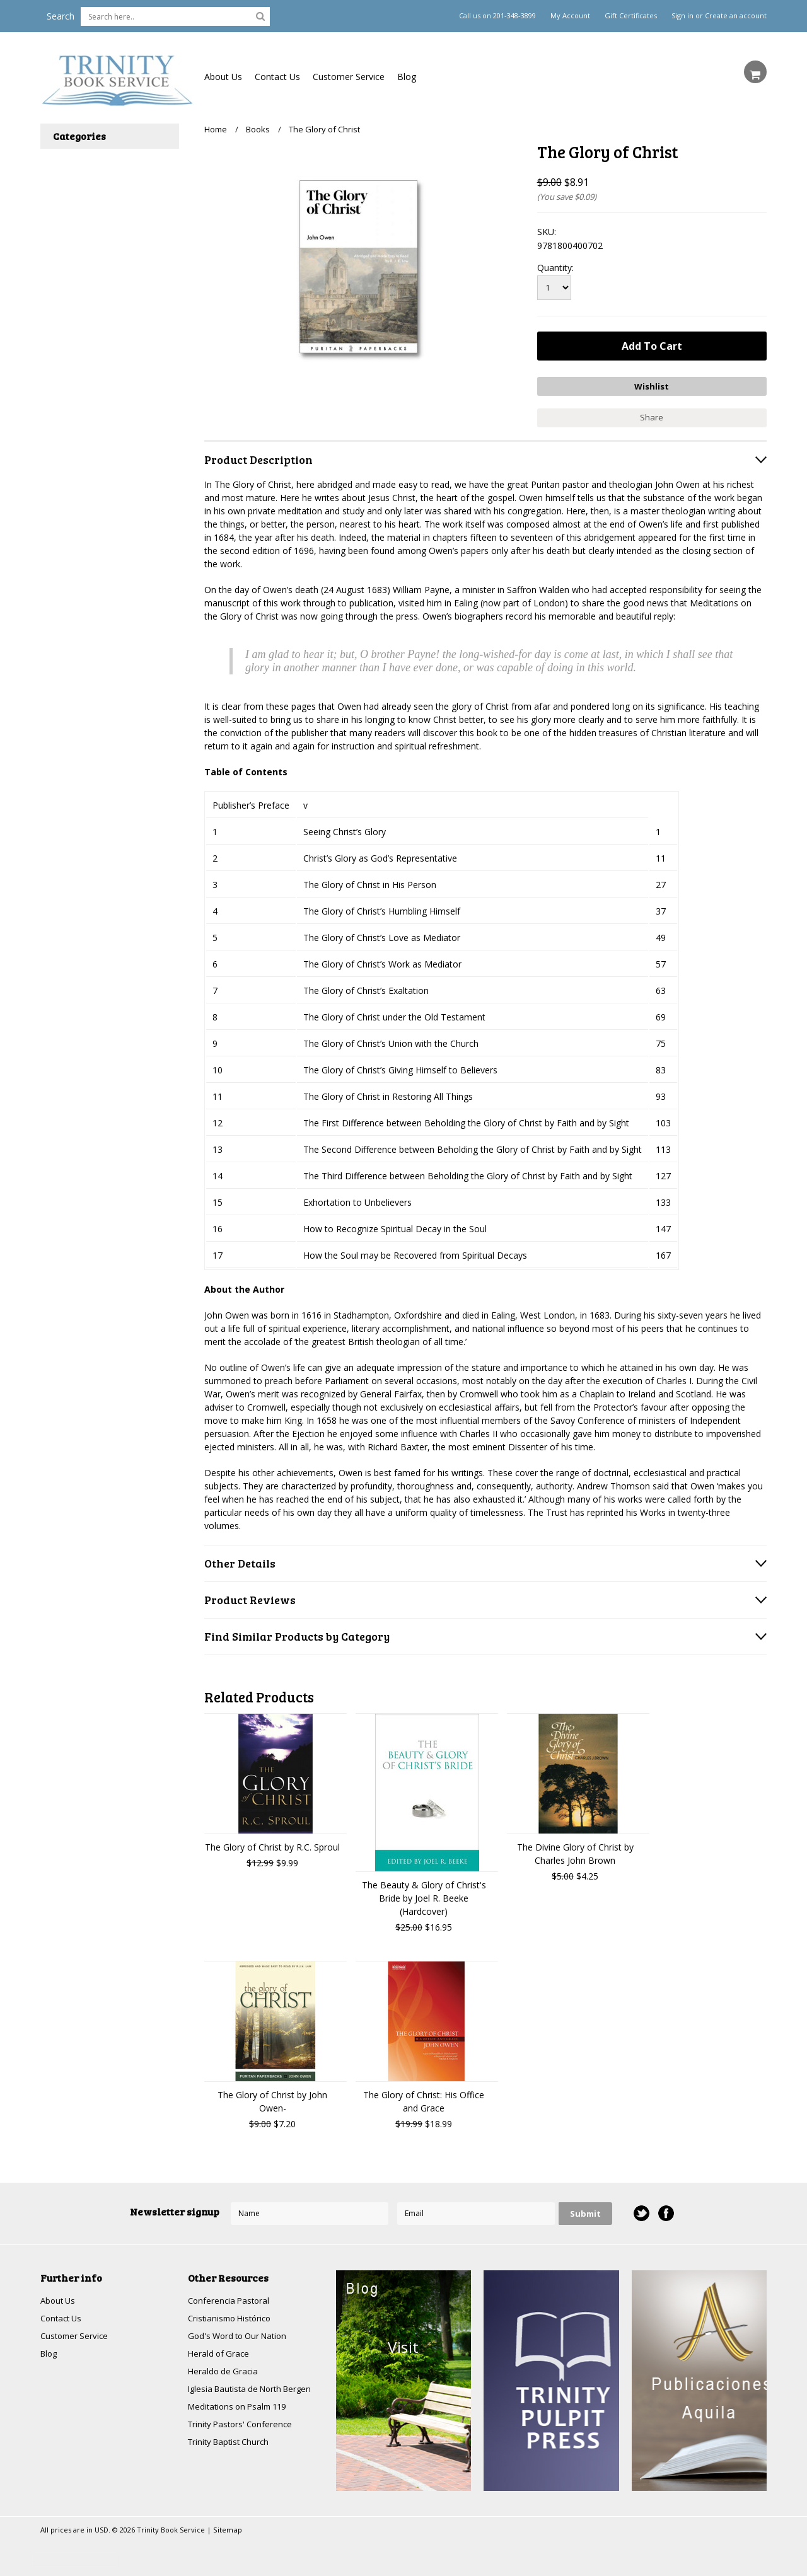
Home (215, 129)
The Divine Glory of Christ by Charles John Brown (575, 1850)
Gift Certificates (631, 15)
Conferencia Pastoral (231, 2298)
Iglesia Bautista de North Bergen (255, 2389)
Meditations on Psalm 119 (241, 2407)
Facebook (665, 2211)
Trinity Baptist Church (232, 2444)
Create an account (736, 15)
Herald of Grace (220, 2353)
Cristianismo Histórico (232, 2316)
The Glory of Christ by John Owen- (272, 2098)
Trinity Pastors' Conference (243, 2426)
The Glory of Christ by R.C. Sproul (272, 1844)
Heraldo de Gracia (224, 2371)
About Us (223, 77)
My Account (570, 15)
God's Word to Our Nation (241, 2334)
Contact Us (277, 77)
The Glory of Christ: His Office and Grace (423, 2098)
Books (258, 129)
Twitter (641, 2211)
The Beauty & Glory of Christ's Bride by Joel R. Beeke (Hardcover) (424, 1895)
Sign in (682, 15)
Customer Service (349, 77)
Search (60, 16)
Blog (406, 77)
